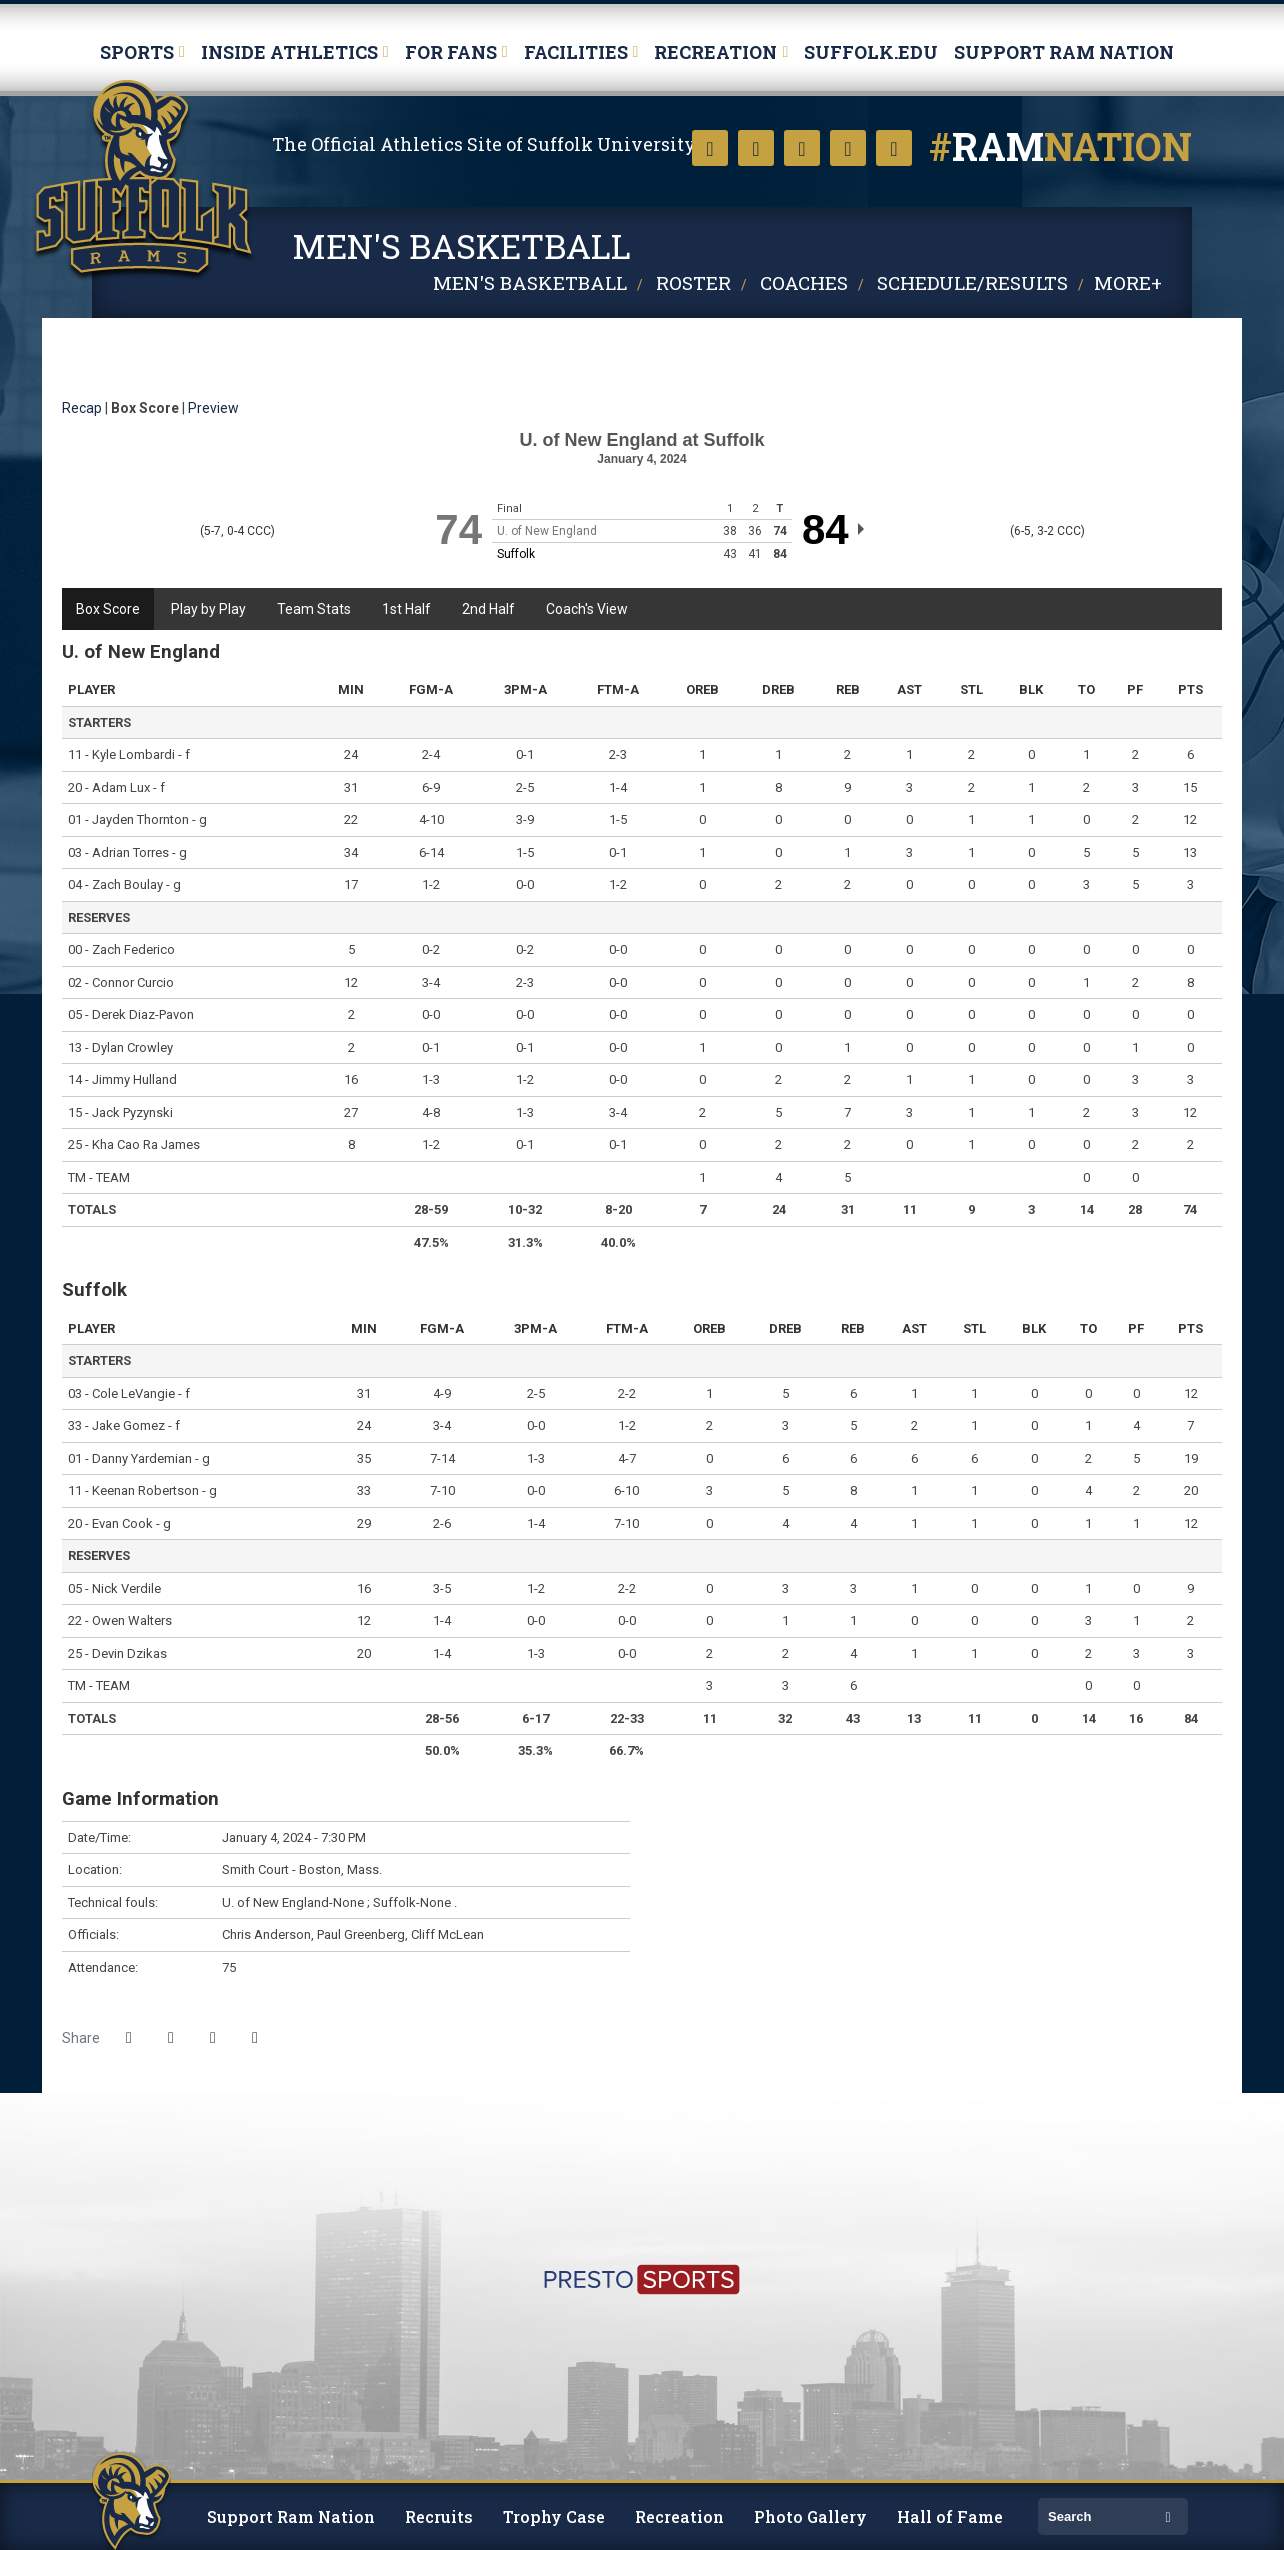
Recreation (715, 52)
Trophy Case (554, 2516)
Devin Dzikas (129, 1653)
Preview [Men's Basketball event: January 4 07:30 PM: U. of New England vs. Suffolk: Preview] (213, 408)
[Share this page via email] (213, 2038)
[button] (255, 2038)
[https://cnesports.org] (1191, 2153)
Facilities (576, 52)
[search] (1098, 2516)
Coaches (804, 282)
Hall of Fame (950, 2516)
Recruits (439, 2516)
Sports (137, 52)
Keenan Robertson (145, 1490)
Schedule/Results (972, 282)
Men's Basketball (530, 282)
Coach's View (587, 609)
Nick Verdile (126, 1588)
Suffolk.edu (871, 52)
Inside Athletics (289, 52)
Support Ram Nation (1064, 52)
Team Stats (314, 609)
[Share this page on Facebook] (129, 2038)
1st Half (406, 609)
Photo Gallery (810, 2516)
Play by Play (208, 609)
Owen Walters (132, 1620)
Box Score (108, 609)
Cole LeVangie (133, 1393)
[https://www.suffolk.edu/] (92, 2153)
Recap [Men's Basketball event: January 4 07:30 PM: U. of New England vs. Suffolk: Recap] (82, 408)
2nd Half (488, 609)
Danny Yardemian (142, 1458)
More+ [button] (1128, 282)
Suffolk (144, 181)
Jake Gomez (128, 1425)
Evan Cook (122, 1523)
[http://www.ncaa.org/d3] (1167, 2153)
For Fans (451, 52)
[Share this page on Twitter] (171, 2038)
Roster (693, 282)
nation (1060, 146)
